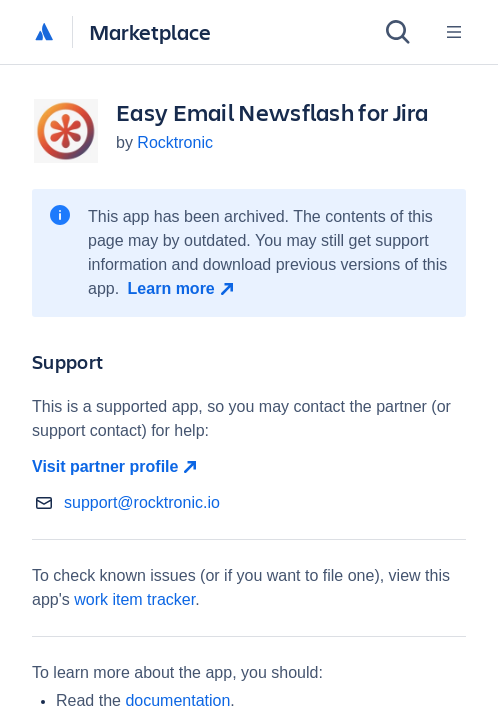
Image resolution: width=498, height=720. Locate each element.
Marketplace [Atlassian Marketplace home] (150, 31)
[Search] (398, 32)
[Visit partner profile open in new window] (249, 467)
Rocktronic (175, 142)
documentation (177, 700)
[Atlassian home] (44, 33)
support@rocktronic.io (142, 502)
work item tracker (134, 599)
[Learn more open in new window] (183, 289)
